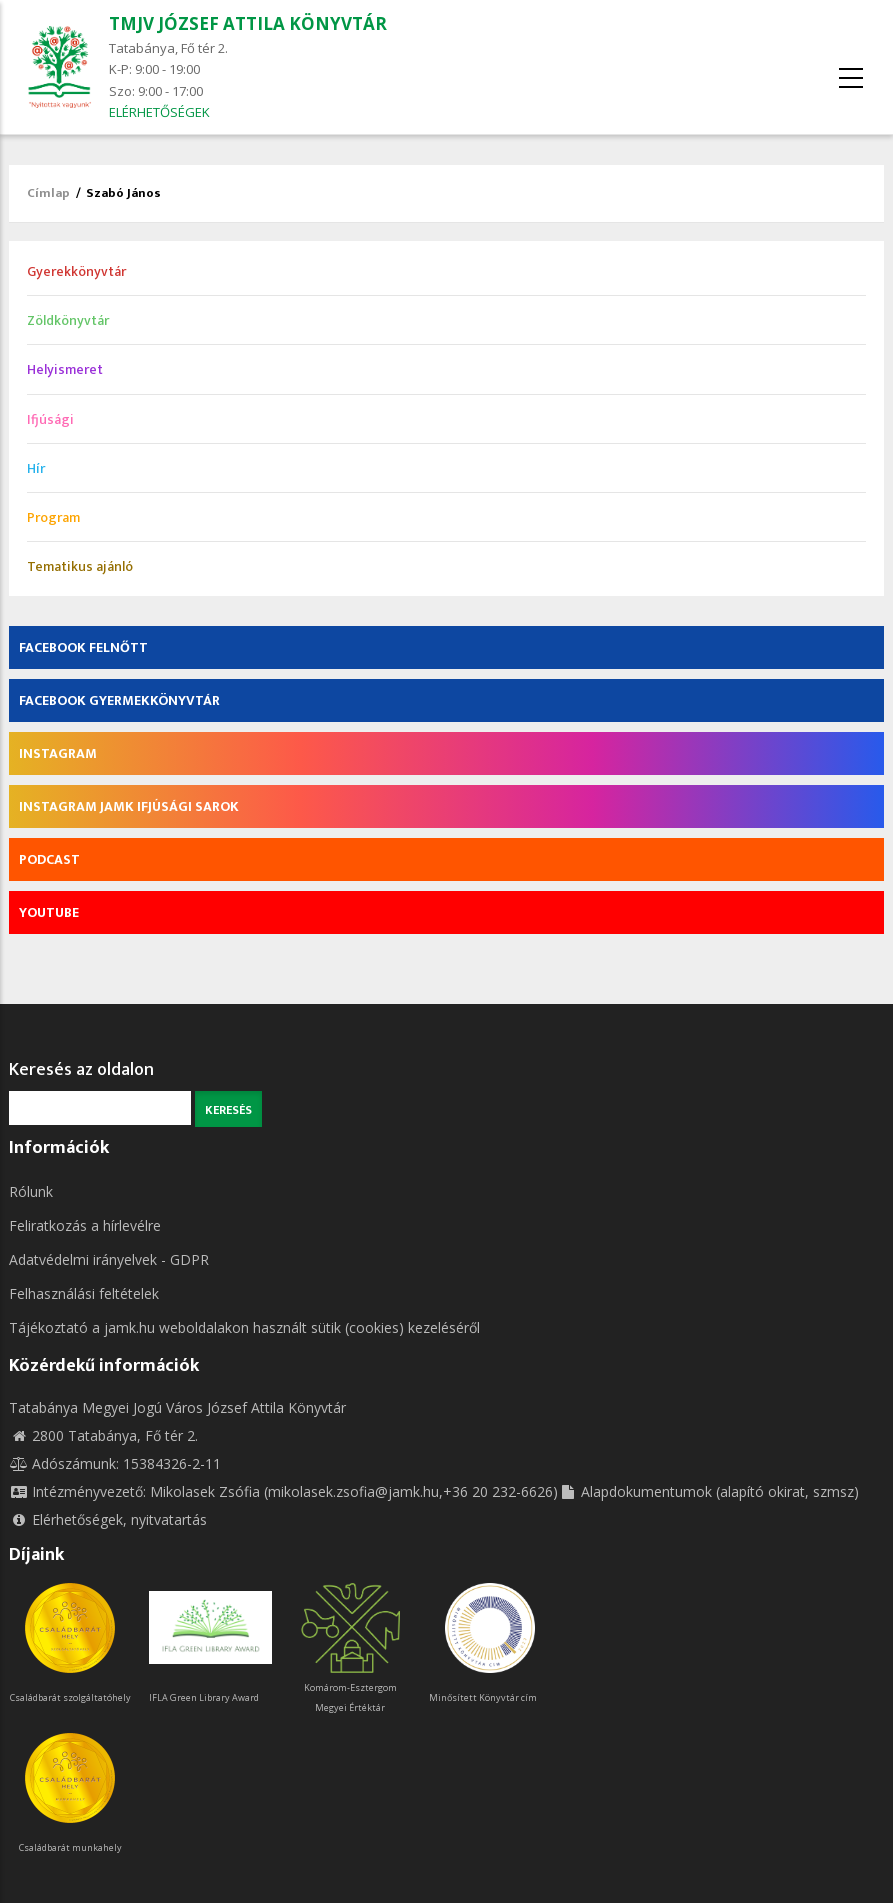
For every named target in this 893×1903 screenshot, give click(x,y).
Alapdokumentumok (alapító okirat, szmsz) (708, 1491)
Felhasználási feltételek (84, 1293)
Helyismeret (65, 369)
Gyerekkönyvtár (76, 271)
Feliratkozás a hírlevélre (85, 1225)
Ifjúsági (50, 419)
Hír (36, 468)
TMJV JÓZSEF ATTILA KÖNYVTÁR (248, 23)
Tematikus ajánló (80, 566)
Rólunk (31, 1191)
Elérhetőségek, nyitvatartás (108, 1519)
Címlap (48, 193)
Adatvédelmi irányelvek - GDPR (109, 1259)
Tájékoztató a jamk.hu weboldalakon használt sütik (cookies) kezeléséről (244, 1327)
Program (53, 517)
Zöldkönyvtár (68, 320)
